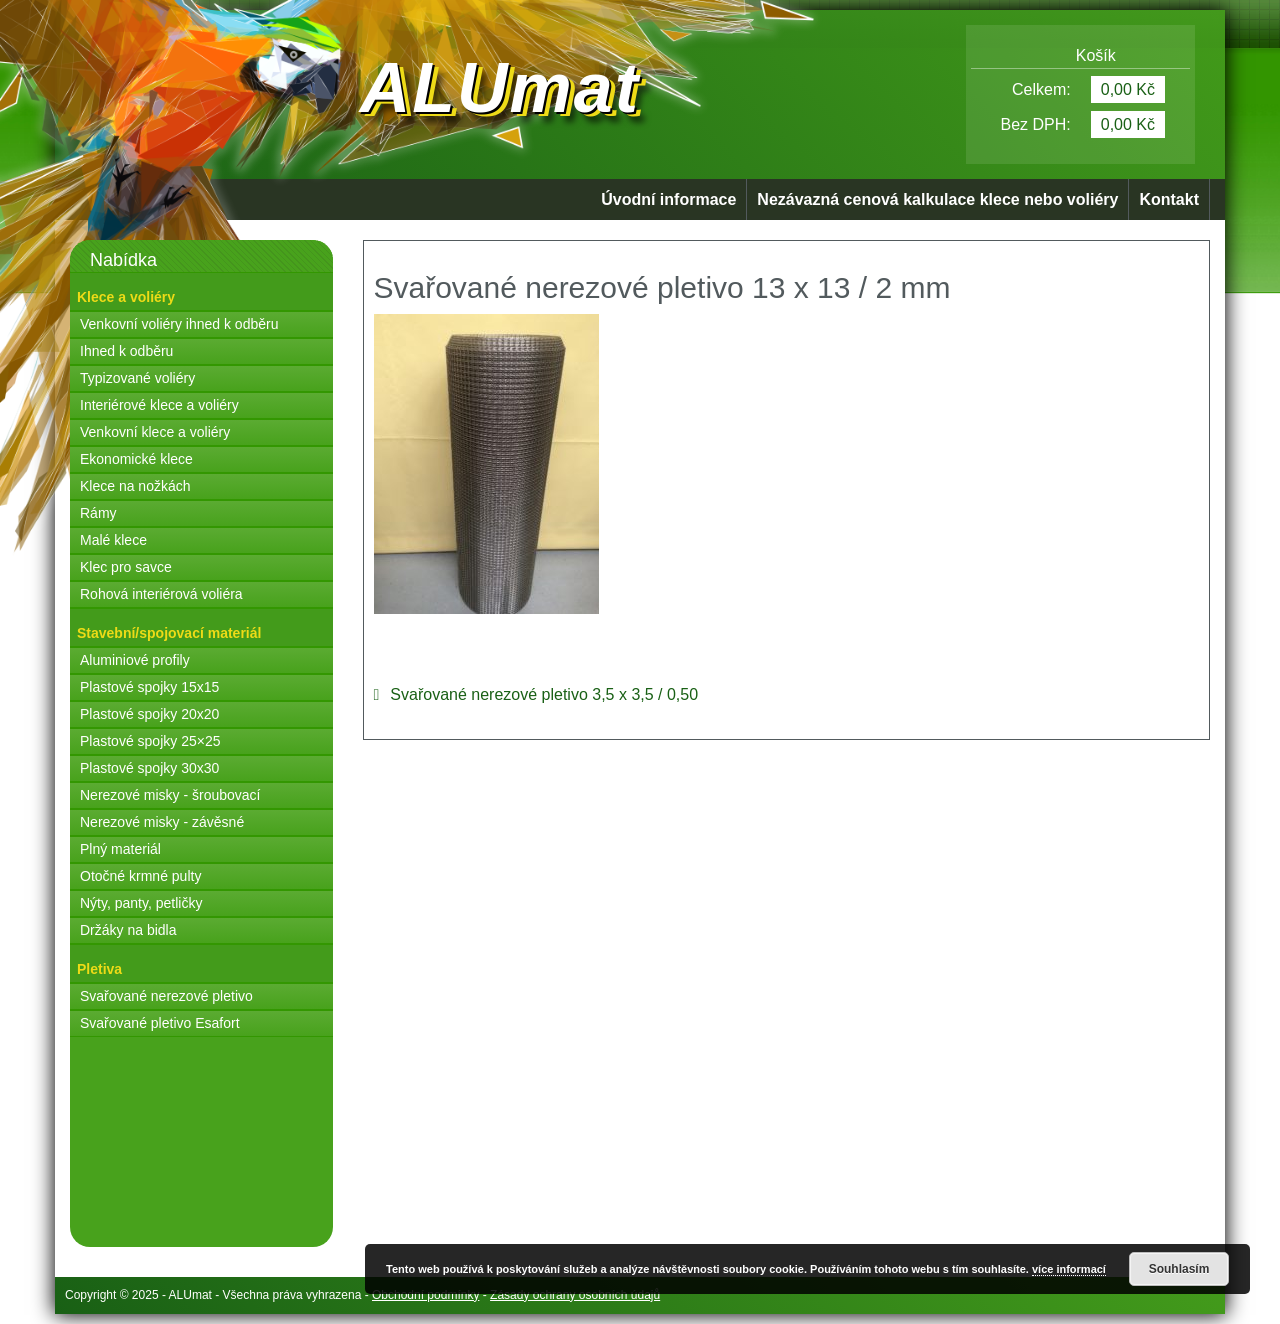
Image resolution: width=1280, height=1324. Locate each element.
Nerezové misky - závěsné (162, 822)
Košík (1081, 55)
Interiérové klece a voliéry (159, 405)
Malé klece (113, 540)
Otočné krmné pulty (140, 876)
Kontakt (1169, 199)
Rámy (98, 513)
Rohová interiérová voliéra (161, 594)
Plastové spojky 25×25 (150, 741)
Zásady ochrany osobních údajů (575, 1295)
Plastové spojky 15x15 (149, 687)
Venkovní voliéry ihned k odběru (179, 324)
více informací (1069, 1269)
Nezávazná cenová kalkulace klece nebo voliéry (937, 199)
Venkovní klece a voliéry (155, 432)
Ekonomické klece (136, 459)
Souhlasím (1179, 1269)
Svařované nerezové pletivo (166, 996)
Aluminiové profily (135, 660)
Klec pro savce (126, 567)
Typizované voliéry (137, 378)
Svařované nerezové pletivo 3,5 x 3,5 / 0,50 (544, 694)
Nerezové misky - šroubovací (170, 795)
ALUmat (500, 88)
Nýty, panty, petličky (141, 903)
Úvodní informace (668, 199)
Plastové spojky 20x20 (149, 714)
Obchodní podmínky (425, 1295)
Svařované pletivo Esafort (160, 1023)
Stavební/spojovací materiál (169, 633)
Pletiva (99, 969)
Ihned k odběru (126, 351)
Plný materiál (120, 849)
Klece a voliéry (126, 297)
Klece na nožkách (135, 486)
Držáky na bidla (128, 930)
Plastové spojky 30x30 (149, 768)
